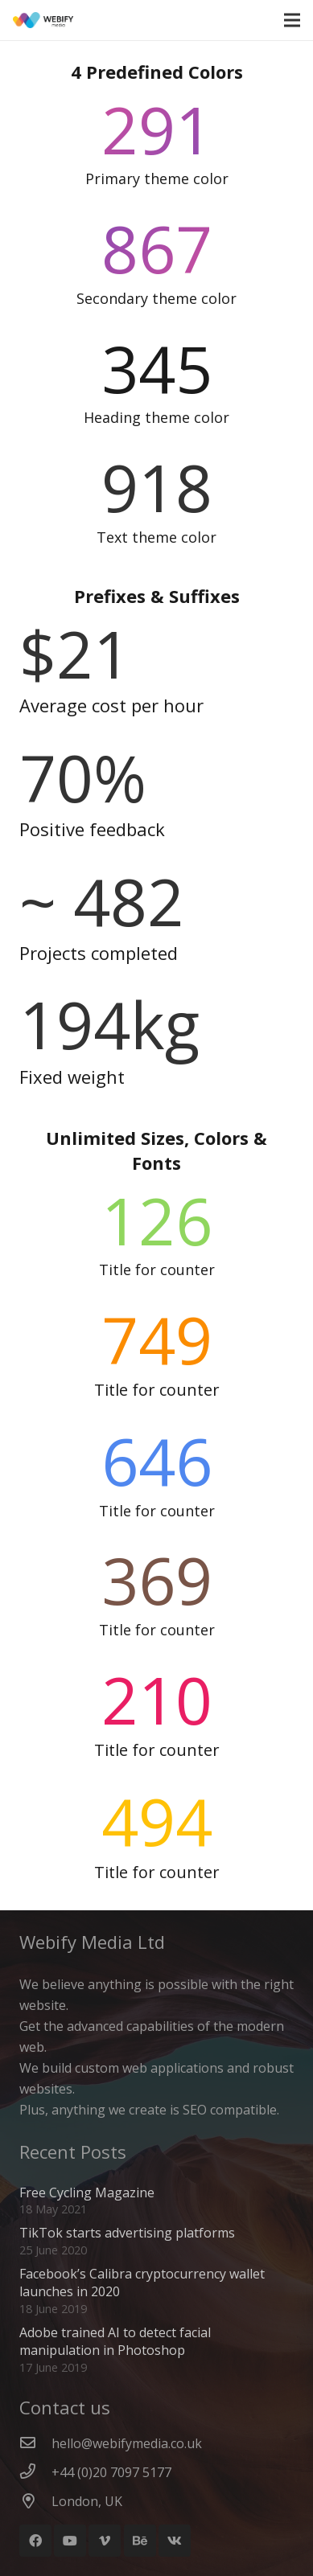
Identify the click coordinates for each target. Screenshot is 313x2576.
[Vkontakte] (175, 2541)
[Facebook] (35, 2541)
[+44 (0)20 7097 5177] (35, 2472)
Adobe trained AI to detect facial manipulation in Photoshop (115, 2341)
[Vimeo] (105, 2541)
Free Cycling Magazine (86, 2192)
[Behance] (140, 2541)
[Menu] (292, 20)
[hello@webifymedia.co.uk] (35, 2443)
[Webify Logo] (43, 20)
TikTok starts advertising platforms (127, 2233)
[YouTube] (70, 2541)
